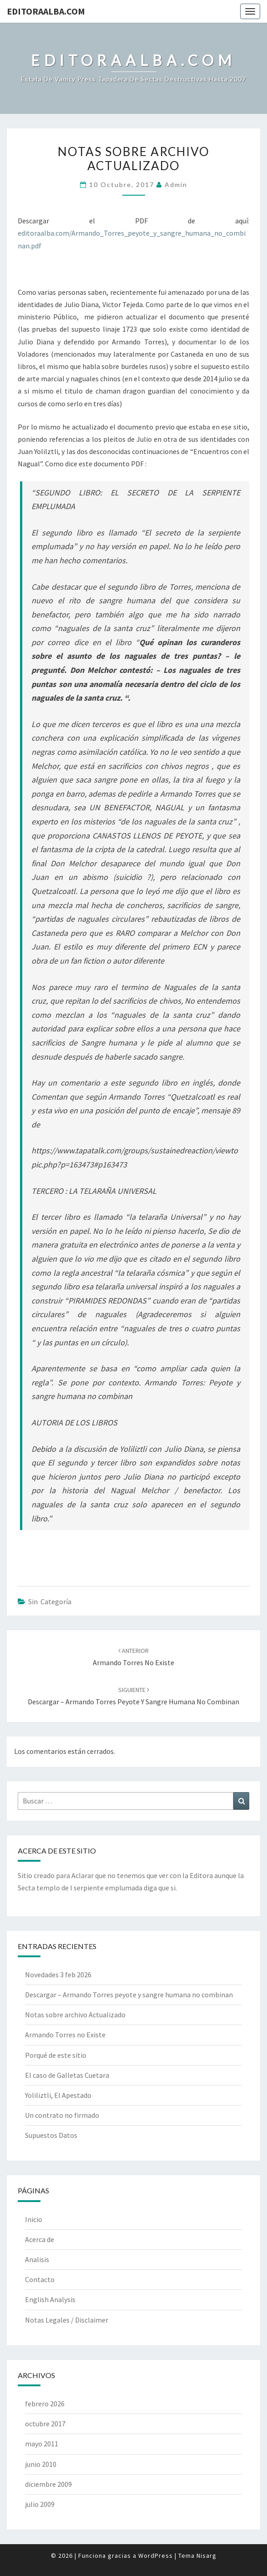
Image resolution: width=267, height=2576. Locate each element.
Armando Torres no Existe (65, 2034)
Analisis (37, 2259)
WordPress (155, 2555)
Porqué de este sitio (55, 2055)
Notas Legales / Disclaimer (66, 2319)
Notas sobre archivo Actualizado (75, 2014)
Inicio (33, 2219)
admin (176, 184)
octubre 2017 (45, 2423)
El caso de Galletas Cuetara (67, 2075)
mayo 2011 (41, 2443)
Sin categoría (49, 1601)
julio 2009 (40, 2504)
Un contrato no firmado (62, 2115)
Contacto (40, 2279)
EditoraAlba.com (46, 11)
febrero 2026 (45, 2403)
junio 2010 (40, 2464)
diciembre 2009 (48, 2484)
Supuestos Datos (51, 2135)
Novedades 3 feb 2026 (58, 1974)
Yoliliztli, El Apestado (58, 2095)
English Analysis (50, 2299)
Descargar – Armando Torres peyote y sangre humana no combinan (129, 1994)
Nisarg (206, 2555)
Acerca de (39, 2239)
